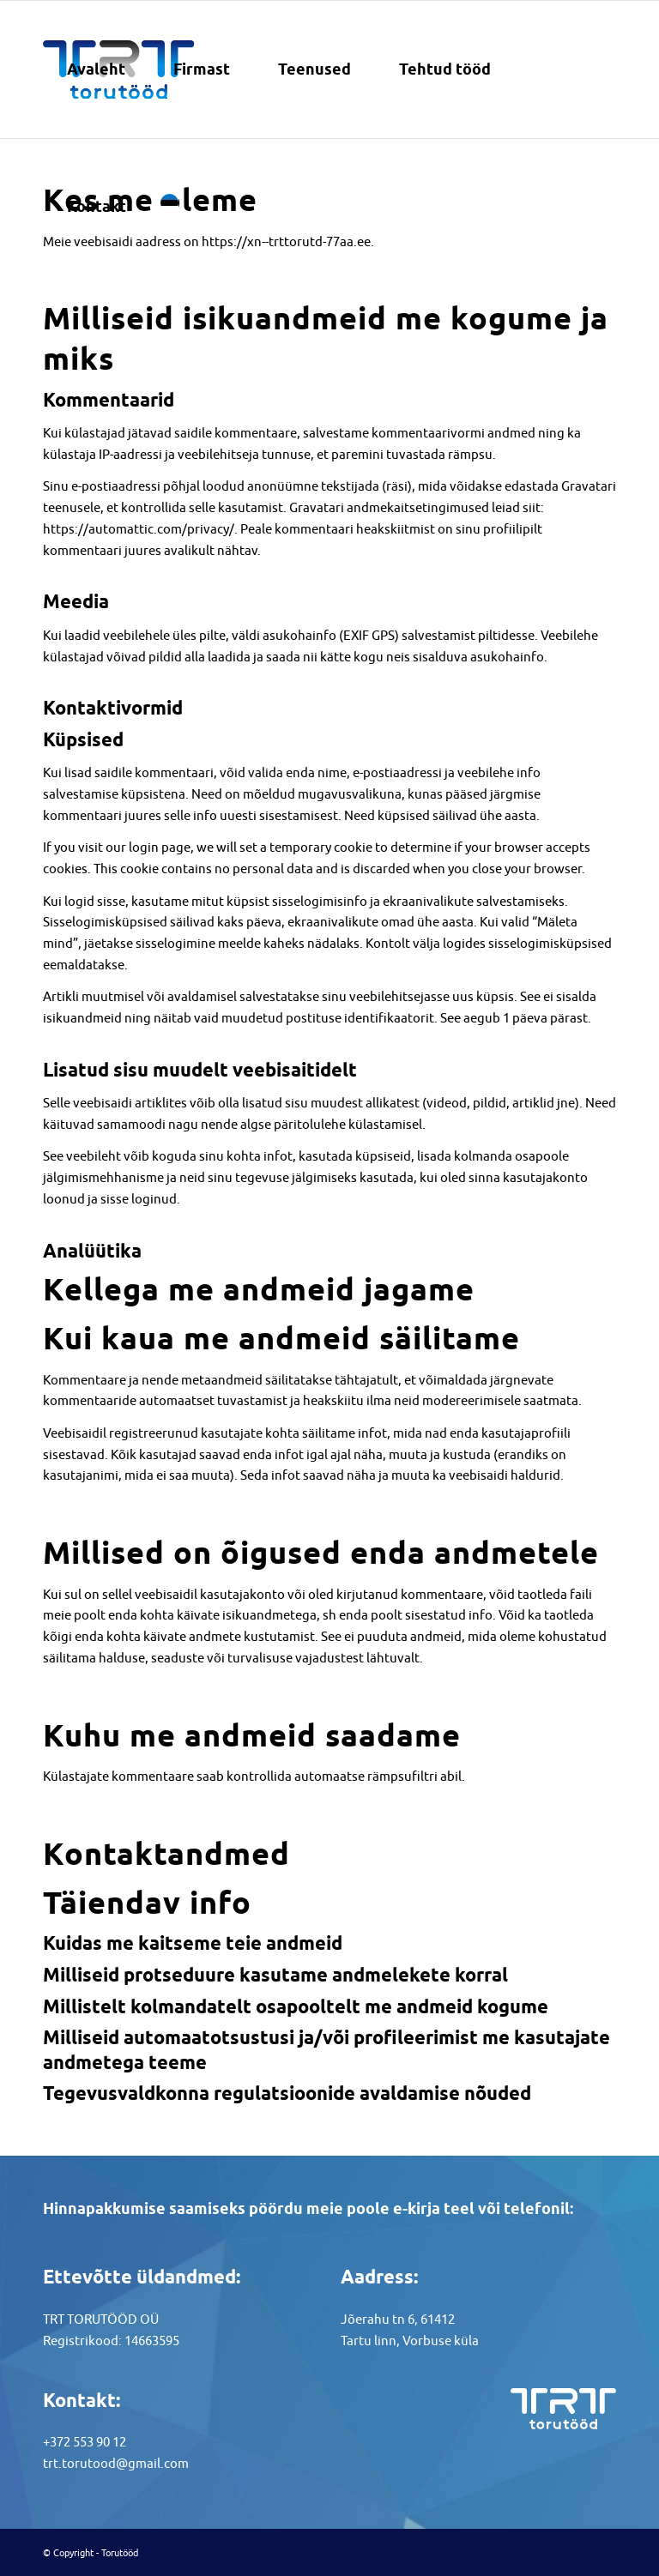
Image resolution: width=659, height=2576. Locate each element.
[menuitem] (96, 69)
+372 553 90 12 (84, 2441)
